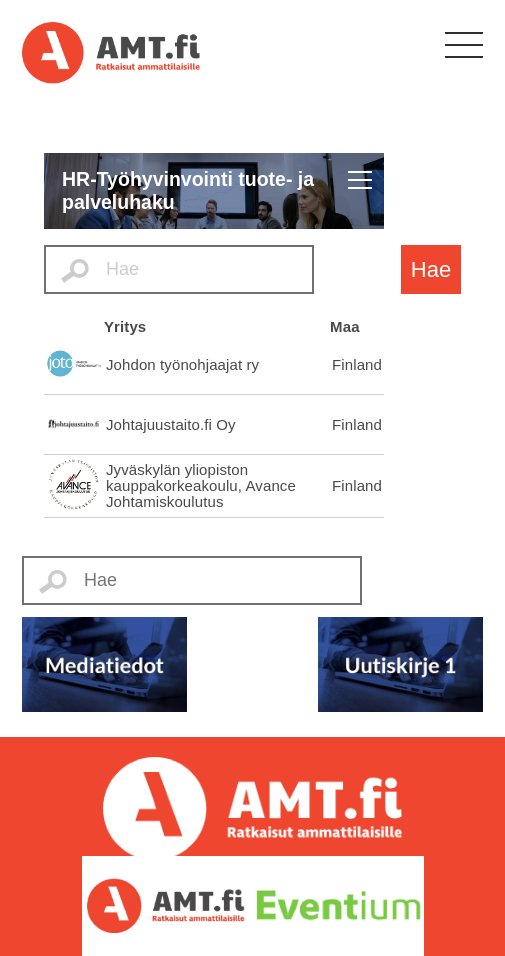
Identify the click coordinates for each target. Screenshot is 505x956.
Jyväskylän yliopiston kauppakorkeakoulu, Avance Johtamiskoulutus (201, 485)
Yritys (125, 326)
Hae (431, 269)
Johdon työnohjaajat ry (182, 364)
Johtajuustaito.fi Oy (171, 424)
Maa (344, 326)
